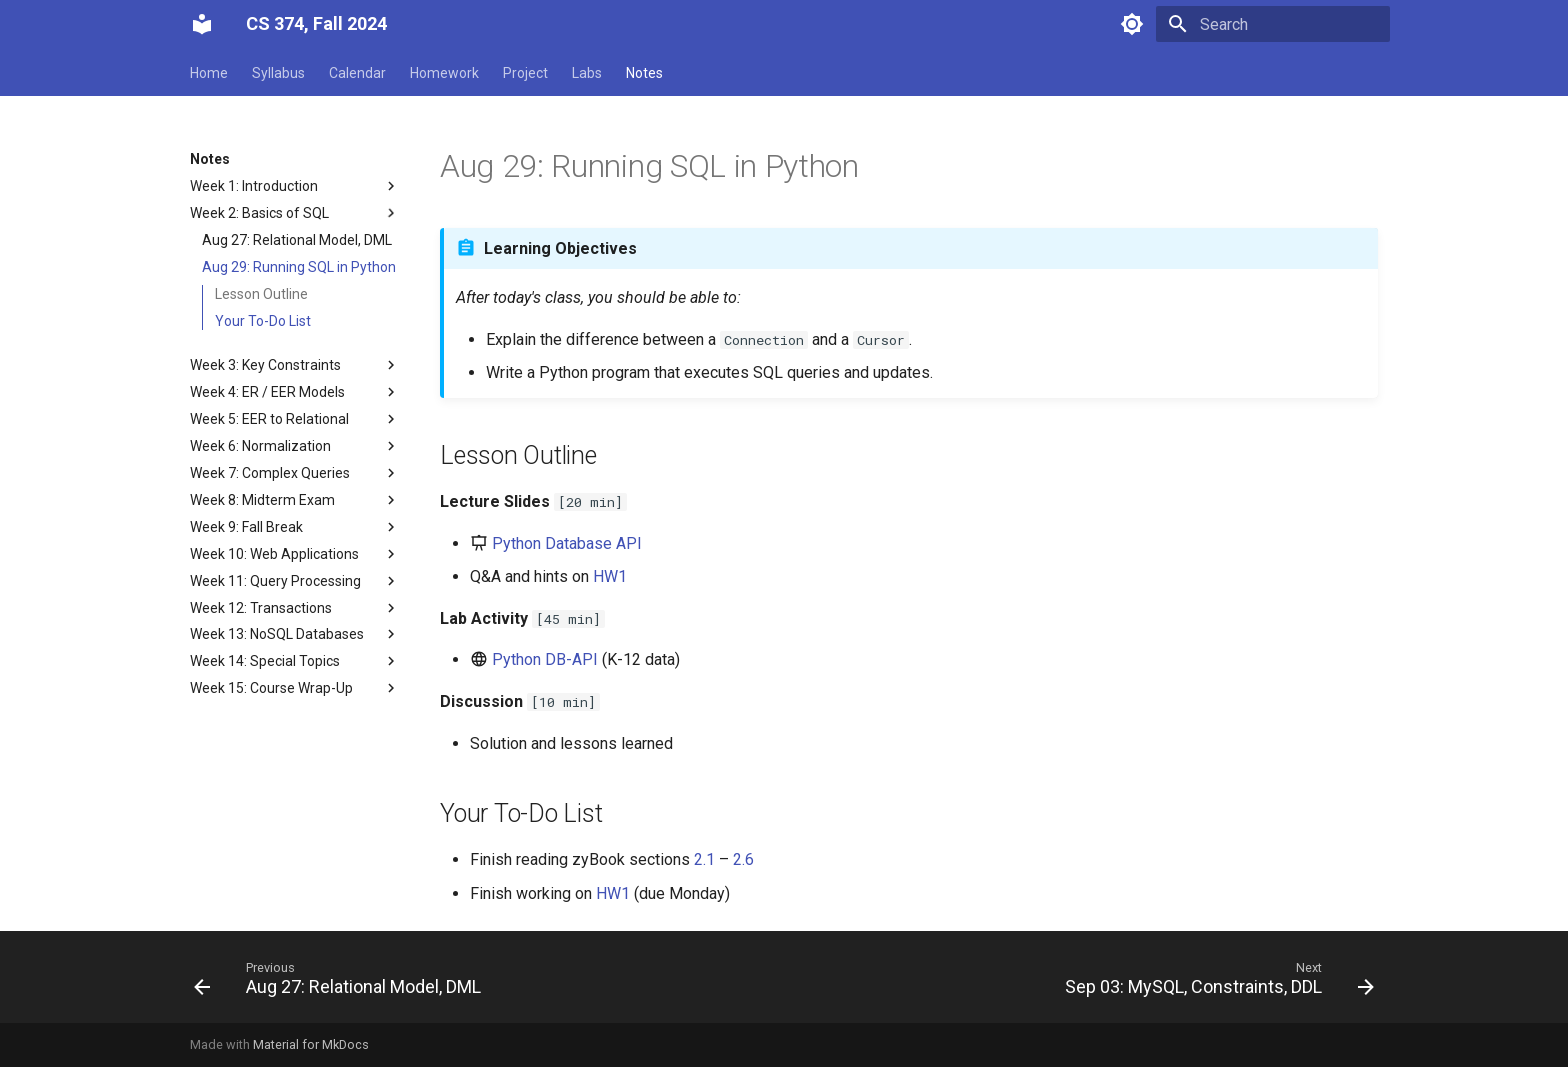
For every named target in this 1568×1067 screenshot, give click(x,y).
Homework (444, 73)
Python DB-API (545, 659)
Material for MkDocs (311, 1044)
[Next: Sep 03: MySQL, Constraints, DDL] (1215, 983)
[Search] (1273, 24)
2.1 (704, 859)
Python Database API (567, 543)
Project (525, 73)
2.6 (743, 859)
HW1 (610, 576)
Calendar (357, 73)
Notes (644, 73)
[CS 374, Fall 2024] (202, 24)
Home (209, 73)
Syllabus (278, 73)
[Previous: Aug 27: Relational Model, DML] (342, 983)
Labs (587, 73)
